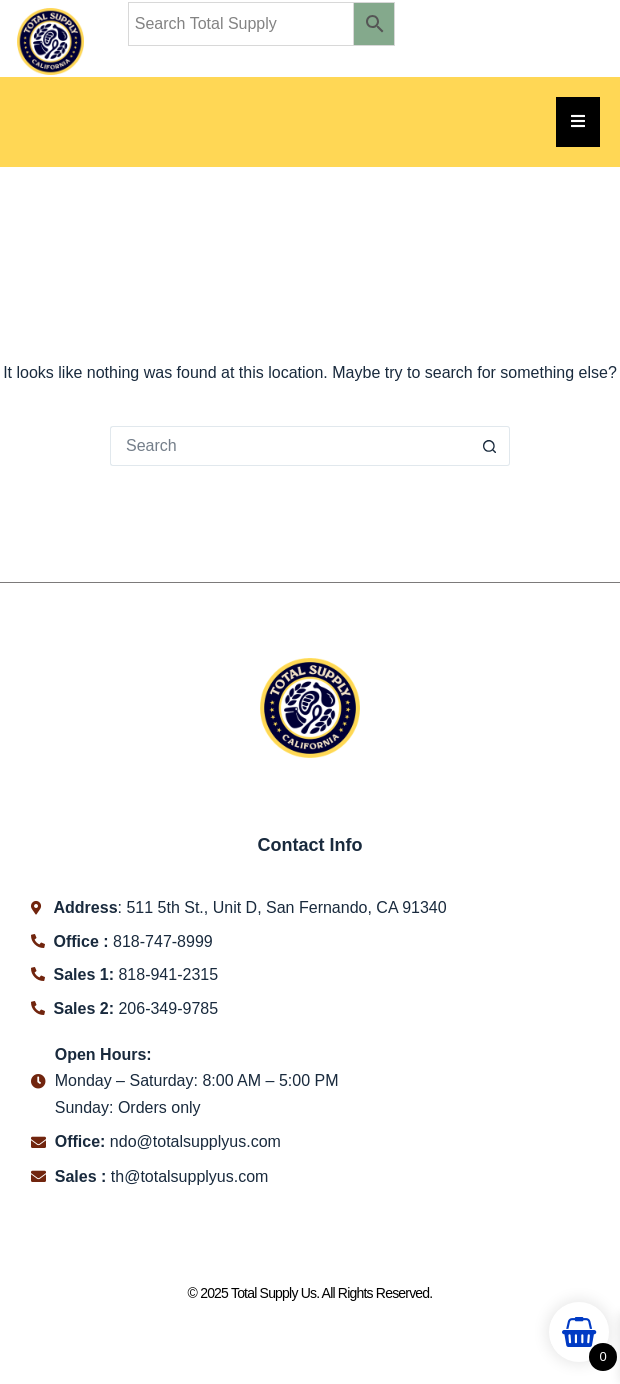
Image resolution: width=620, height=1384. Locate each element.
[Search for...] (290, 446)
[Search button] (490, 446)
